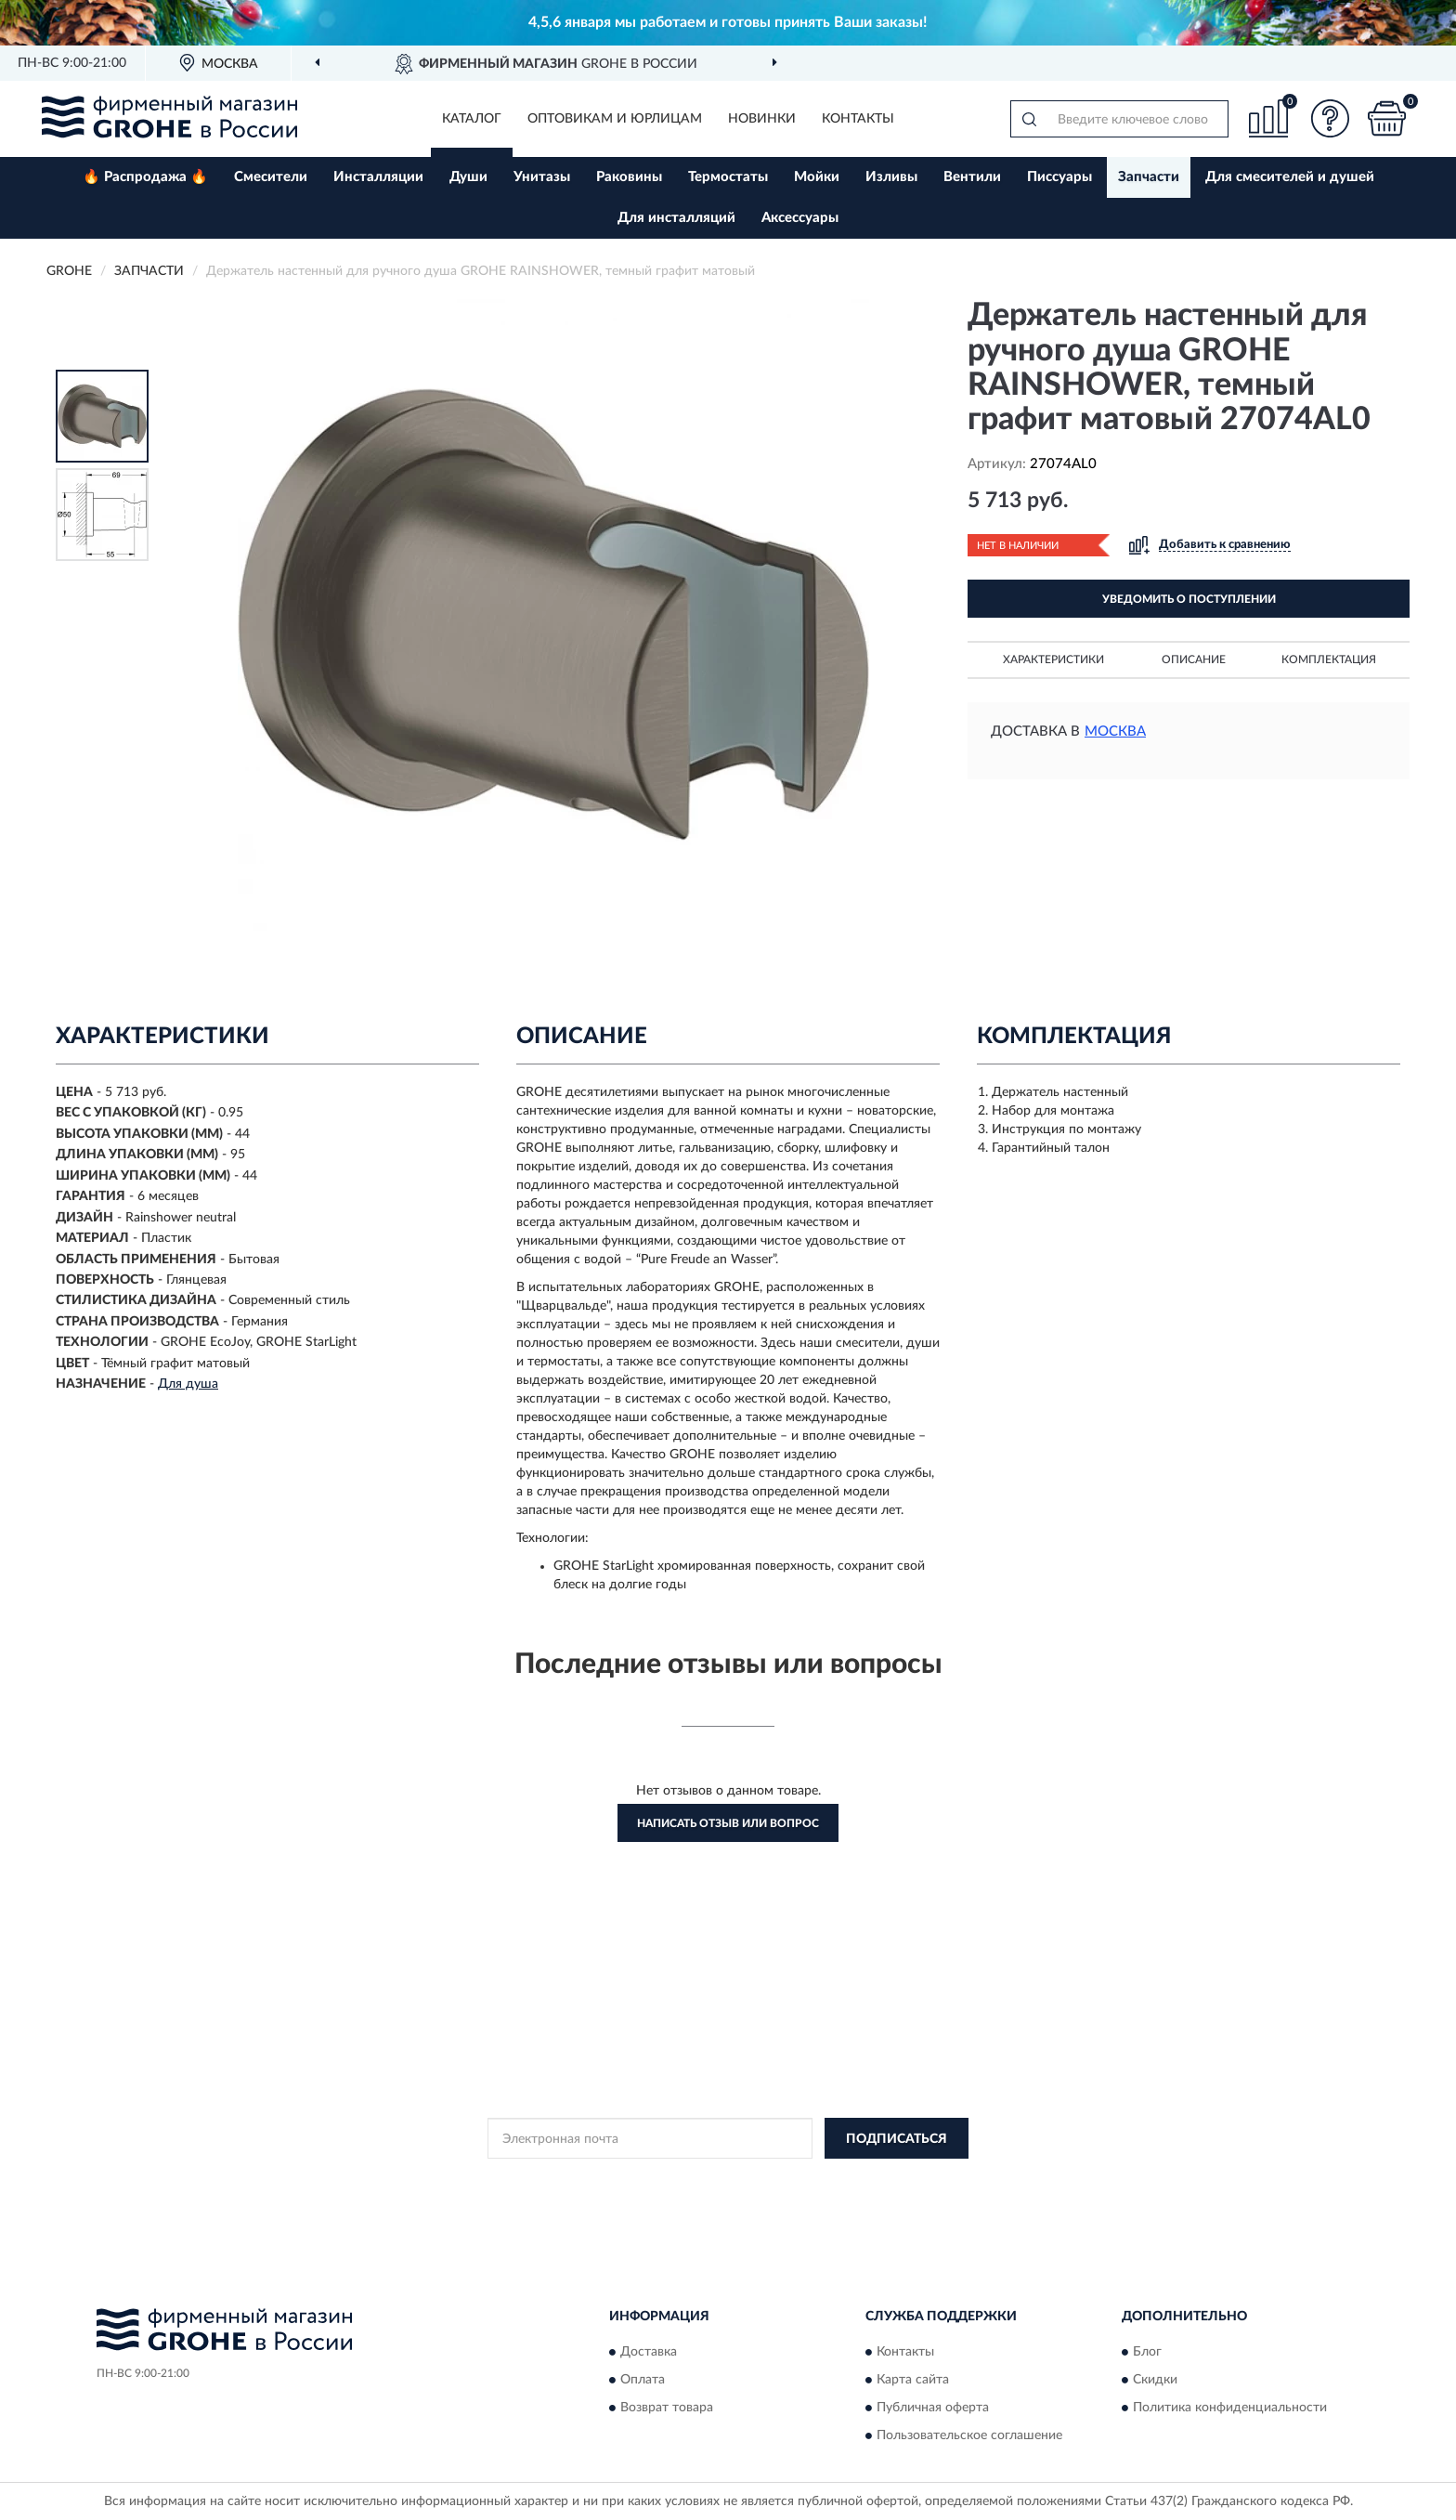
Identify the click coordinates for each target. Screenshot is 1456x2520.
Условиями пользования (892, 2180)
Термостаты (728, 177)
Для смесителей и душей (1289, 177)
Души (468, 177)
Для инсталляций (676, 218)
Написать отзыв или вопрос (728, 1823)
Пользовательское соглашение (969, 2435)
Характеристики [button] (1053, 659)
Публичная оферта (933, 2407)
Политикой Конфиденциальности (729, 2180)
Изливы (891, 177)
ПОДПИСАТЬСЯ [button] (896, 2139)
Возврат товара (666, 2407)
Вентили (972, 177)
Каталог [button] (471, 118)
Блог (1147, 2351)
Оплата (642, 2379)
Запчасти (1148, 177)
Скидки (1155, 2379)
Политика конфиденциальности (1230, 2407)
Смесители (270, 177)
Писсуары (1059, 177)
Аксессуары (799, 218)
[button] (1330, 118)
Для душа (188, 1384)
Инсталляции (378, 177)
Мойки (816, 177)
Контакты (858, 118)
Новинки (762, 118)
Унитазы (542, 177)
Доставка (648, 2351)
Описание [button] (1194, 659)
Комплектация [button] (1328, 659)
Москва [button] (1115, 731)
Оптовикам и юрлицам (614, 118)
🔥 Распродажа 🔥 (145, 177)
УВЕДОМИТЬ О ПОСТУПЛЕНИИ (1189, 599)
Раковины (629, 177)
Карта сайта (913, 2379)
